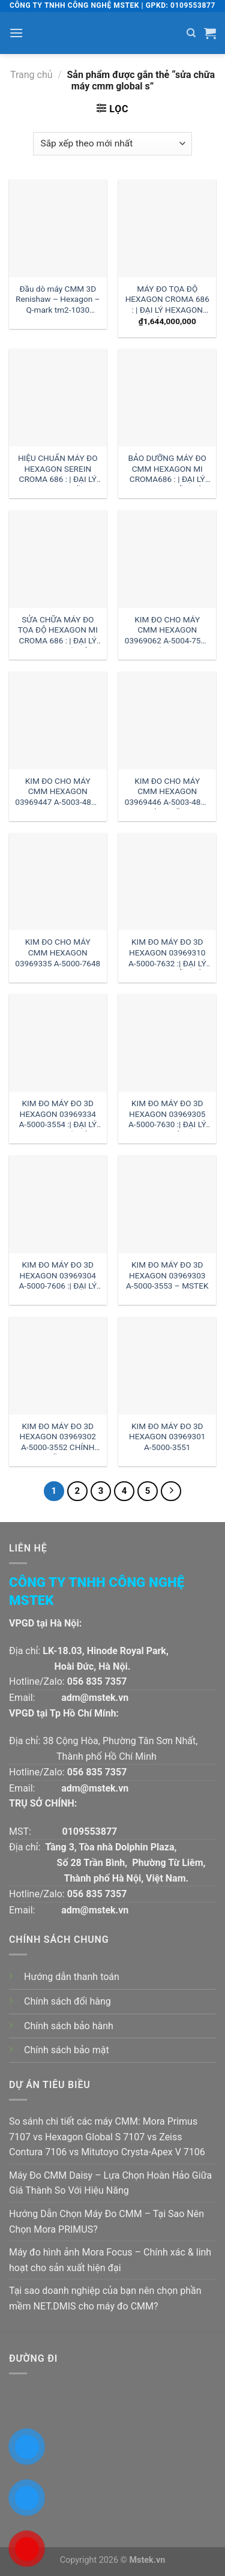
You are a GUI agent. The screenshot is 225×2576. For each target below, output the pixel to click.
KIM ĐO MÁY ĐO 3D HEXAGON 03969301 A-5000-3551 (167, 1436)
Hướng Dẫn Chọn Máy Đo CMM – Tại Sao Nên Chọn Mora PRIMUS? (106, 2221)
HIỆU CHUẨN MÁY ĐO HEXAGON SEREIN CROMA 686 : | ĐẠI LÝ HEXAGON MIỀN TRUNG (58, 469)
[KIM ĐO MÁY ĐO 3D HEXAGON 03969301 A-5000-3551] (167, 1366)
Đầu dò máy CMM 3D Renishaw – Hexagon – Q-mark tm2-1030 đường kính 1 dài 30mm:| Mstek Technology (58, 300)
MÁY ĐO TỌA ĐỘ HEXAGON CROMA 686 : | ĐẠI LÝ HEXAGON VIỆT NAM (167, 300)
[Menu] (16, 32)
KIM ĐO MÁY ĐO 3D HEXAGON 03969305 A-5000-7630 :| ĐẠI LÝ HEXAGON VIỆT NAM (167, 1114)
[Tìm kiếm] (191, 33)
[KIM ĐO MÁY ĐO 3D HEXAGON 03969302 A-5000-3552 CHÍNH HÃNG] (58, 1366)
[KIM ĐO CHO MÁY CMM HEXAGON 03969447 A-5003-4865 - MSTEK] (58, 720)
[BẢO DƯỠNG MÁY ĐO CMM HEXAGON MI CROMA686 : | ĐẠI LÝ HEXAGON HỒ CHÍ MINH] (167, 398)
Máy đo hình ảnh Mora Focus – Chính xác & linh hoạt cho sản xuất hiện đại (110, 2260)
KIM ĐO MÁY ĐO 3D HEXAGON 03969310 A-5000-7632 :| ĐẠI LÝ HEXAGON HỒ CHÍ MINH (167, 953)
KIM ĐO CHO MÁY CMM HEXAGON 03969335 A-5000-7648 (57, 952)
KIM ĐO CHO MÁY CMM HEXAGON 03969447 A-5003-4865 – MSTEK (57, 792)
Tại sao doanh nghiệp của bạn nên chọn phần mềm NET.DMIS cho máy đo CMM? (105, 2298)
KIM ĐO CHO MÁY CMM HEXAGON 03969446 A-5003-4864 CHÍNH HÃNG (167, 792)
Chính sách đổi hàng (67, 2001)
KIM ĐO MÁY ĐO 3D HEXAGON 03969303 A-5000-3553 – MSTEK (167, 1275)
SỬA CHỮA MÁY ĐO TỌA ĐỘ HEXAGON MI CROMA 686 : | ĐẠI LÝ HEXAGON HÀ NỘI (58, 631)
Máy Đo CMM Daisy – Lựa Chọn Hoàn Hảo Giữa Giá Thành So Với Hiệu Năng (110, 2183)
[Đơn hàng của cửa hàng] (112, 143)
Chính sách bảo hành (68, 2026)
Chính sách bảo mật (66, 2050)
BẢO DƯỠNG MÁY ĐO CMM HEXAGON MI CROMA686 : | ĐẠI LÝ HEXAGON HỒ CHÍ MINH (167, 469)
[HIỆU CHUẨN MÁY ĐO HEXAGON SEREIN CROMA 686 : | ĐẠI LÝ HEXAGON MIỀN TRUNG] (58, 398)
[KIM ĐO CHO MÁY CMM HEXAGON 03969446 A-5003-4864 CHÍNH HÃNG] (167, 720)
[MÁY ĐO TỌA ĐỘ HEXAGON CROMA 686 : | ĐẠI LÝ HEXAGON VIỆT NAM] (167, 228)
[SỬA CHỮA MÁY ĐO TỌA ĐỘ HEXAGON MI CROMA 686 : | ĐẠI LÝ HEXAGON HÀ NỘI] (58, 559)
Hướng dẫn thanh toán (71, 1976)
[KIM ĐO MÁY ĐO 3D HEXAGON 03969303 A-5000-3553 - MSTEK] (167, 1204)
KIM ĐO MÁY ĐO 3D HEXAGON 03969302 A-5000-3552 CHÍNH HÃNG (57, 1437)
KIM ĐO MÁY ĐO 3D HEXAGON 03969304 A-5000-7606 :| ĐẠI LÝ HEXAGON (58, 1276)
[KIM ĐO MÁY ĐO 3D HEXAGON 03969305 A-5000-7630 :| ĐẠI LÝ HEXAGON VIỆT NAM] (167, 1043)
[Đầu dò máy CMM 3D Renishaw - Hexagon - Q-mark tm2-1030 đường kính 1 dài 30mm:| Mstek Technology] (58, 228)
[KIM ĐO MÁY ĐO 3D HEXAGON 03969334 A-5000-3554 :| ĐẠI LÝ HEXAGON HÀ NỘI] (58, 1043)
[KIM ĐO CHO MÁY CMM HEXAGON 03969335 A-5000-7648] (58, 882)
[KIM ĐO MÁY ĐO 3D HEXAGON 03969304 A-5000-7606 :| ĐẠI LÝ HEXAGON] (58, 1204)
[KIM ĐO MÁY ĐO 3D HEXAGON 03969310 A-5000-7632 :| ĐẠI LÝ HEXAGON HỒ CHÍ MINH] (167, 882)
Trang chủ (31, 74)
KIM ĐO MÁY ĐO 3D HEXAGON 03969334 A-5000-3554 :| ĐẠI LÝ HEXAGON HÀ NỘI (58, 1114)
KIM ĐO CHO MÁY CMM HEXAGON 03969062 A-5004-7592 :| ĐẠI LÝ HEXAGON (167, 631)
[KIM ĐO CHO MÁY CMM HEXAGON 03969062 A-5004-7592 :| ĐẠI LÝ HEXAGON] (167, 559)
